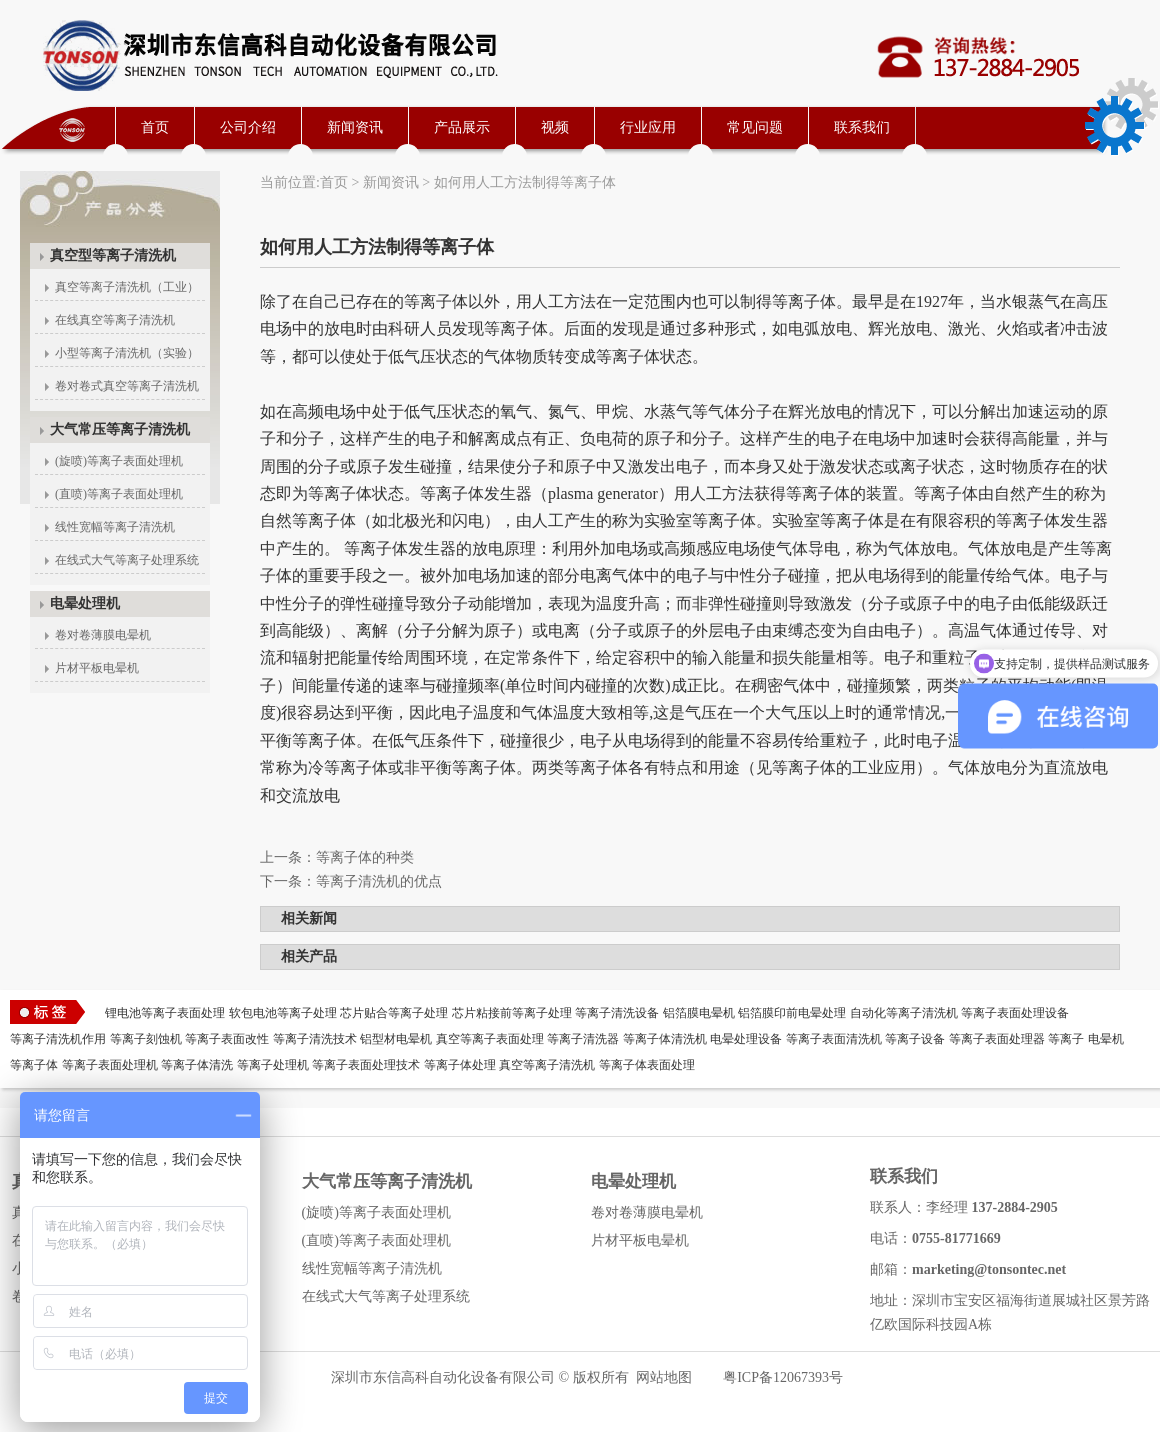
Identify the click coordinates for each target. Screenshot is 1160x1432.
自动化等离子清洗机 (904, 1013)
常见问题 (755, 127)
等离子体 (34, 1065)
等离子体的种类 (365, 857)
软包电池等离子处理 (283, 1013)
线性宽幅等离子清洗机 (115, 527)
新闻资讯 (355, 127)
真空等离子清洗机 (547, 1065)
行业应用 (648, 127)
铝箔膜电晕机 (699, 1013)
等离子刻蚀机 (146, 1039)
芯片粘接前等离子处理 (512, 1013)
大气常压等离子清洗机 (120, 429)
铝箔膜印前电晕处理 (792, 1013)
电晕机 (1106, 1039)
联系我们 (862, 127)
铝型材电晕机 (396, 1039)
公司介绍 (248, 127)
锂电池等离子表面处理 (165, 1013)
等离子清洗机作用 (58, 1039)
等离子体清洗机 (665, 1039)
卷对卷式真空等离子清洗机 (127, 386)
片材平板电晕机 (97, 668)
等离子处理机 (273, 1065)
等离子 (1066, 1039)
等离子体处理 (460, 1065)
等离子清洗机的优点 (379, 881)
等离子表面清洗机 (834, 1039)
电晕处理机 (85, 603)
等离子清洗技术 (315, 1039)
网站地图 (664, 1377)
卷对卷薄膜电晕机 (103, 635)
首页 (155, 127)
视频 (555, 127)
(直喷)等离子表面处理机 (119, 494)
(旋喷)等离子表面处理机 (119, 461)
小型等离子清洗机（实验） (127, 353)
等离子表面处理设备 (1015, 1013)
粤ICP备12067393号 (783, 1377)
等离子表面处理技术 (366, 1065)
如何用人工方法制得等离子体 (525, 182)
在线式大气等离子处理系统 (127, 560)
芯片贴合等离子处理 (394, 1013)
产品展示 (462, 127)
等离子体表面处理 (647, 1065)
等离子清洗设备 (617, 1013)
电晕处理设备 (746, 1039)
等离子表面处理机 (110, 1065)
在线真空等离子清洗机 (115, 320)
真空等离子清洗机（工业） (127, 287)
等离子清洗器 (583, 1039)
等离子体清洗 (197, 1065)
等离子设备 (915, 1039)
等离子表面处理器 (997, 1039)
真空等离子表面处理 (490, 1039)
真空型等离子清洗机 (113, 255)
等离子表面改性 (227, 1039)
